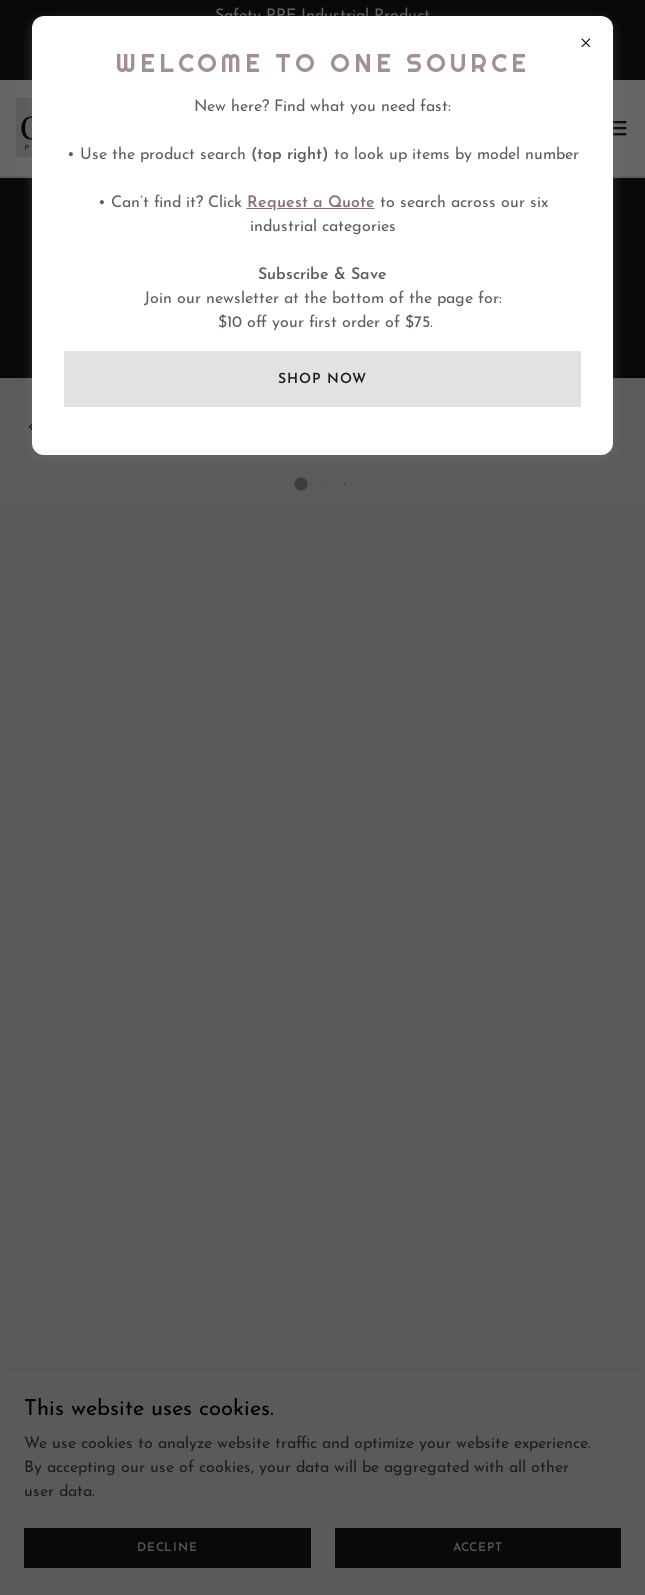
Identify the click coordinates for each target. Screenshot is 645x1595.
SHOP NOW (322, 379)
